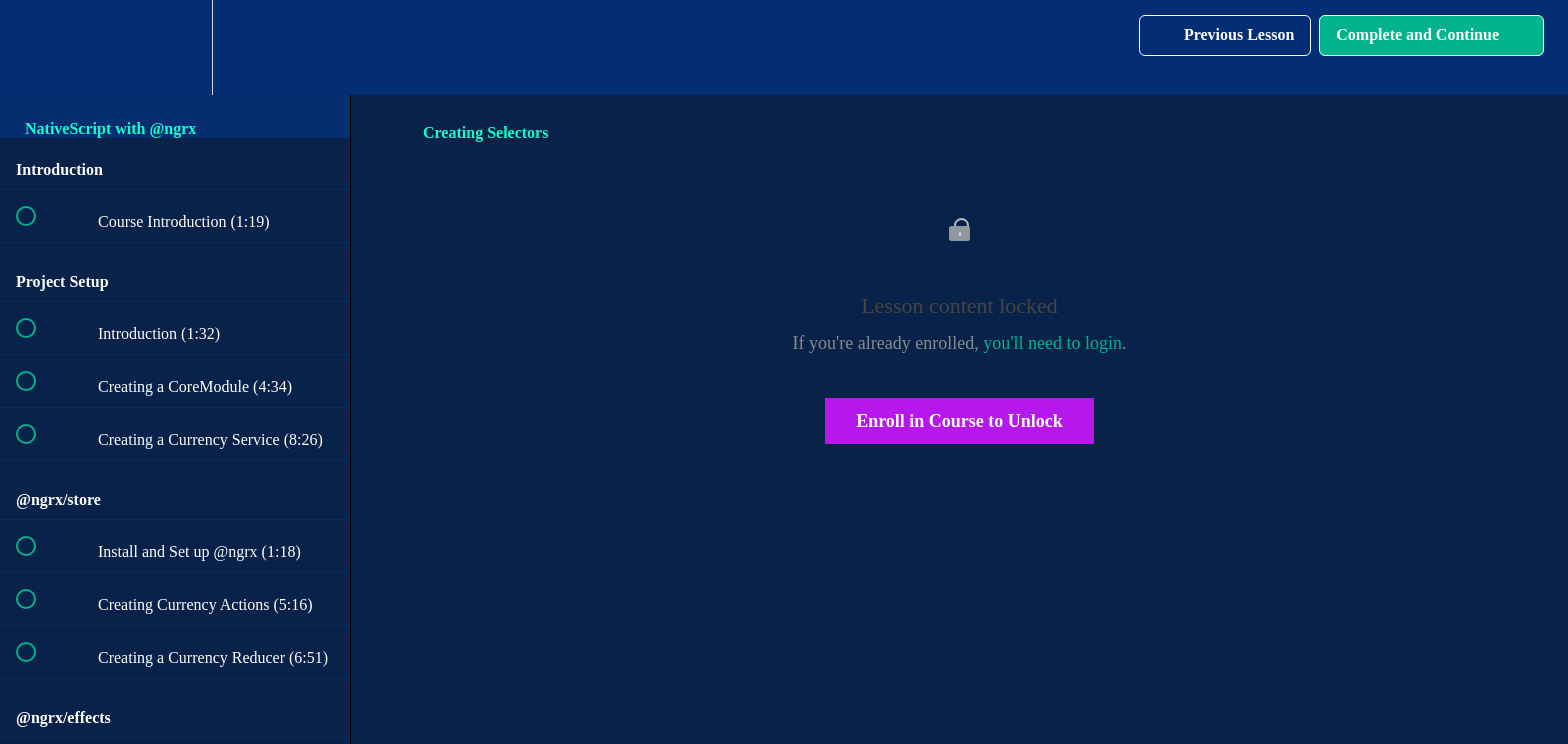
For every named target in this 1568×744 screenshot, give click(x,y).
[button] (37, 47)
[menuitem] (175, 47)
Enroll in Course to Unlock (959, 421)
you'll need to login (1052, 343)
